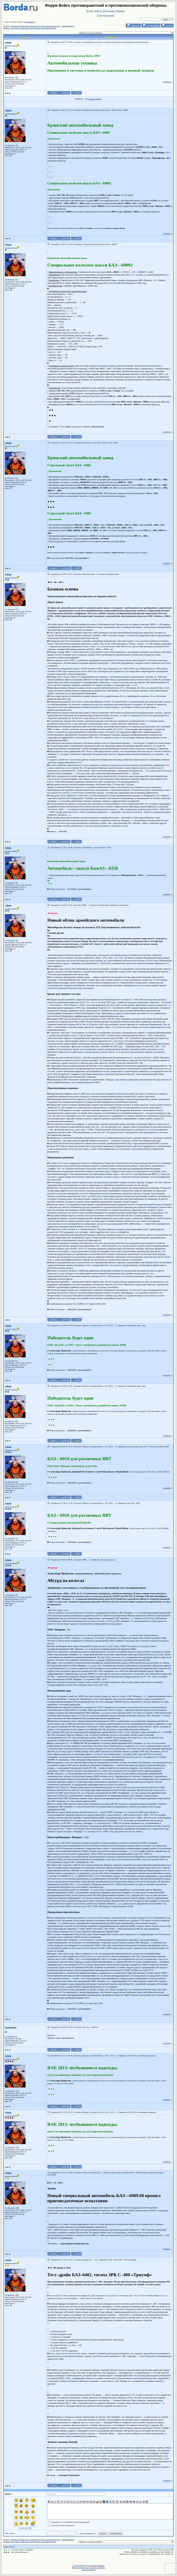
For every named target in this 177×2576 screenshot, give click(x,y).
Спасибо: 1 (167, 837)
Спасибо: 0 (167, 82)
